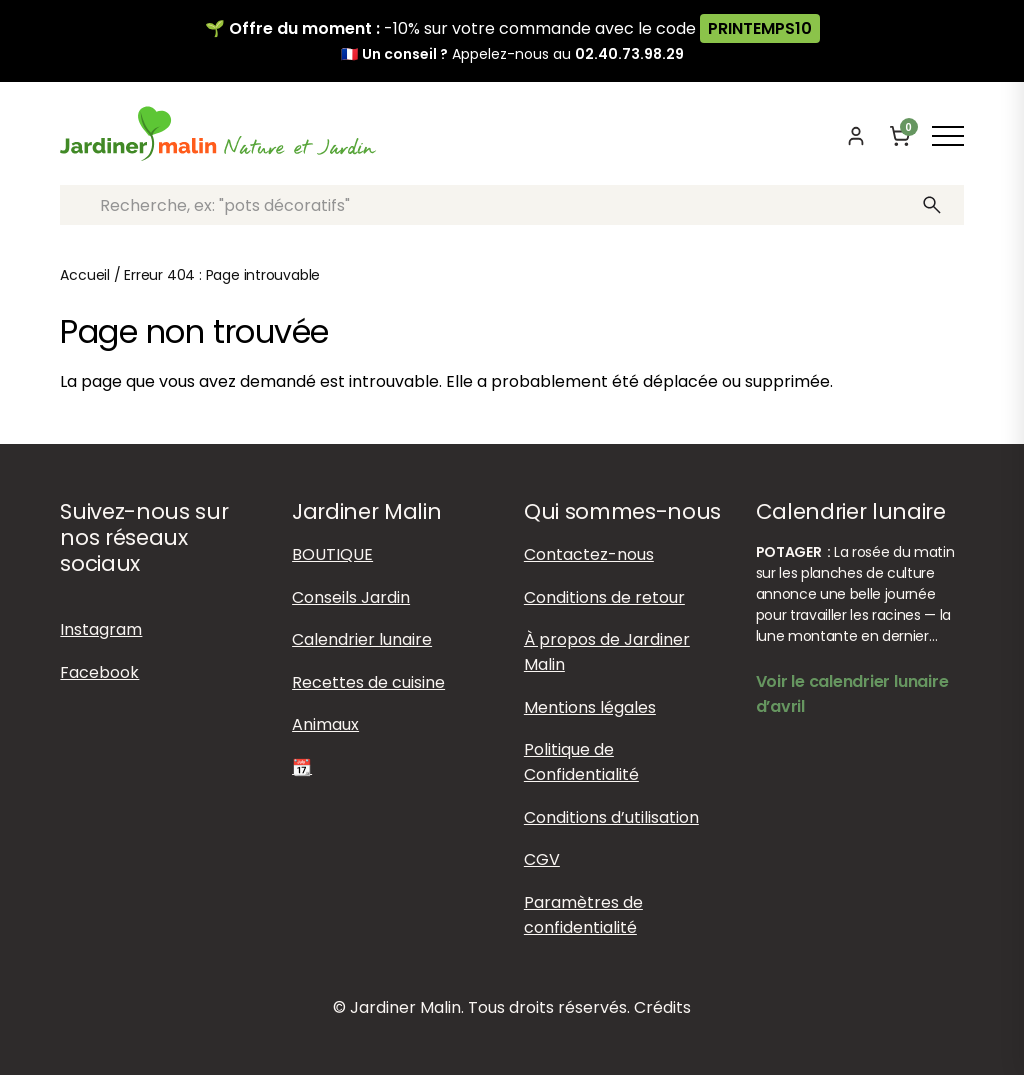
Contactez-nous (589, 554)
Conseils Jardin (351, 597)
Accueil (85, 275)
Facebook (99, 672)
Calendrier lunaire (362, 639)
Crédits (662, 1007)
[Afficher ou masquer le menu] (948, 136)
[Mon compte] (856, 136)
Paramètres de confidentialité (583, 915)
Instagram (101, 629)
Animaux (325, 724)
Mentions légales (590, 707)
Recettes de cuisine (368, 682)
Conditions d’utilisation (611, 817)
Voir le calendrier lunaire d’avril (852, 694)
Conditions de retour (604, 597)
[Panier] (900, 136)
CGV (542, 859)
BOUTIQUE (332, 554)
